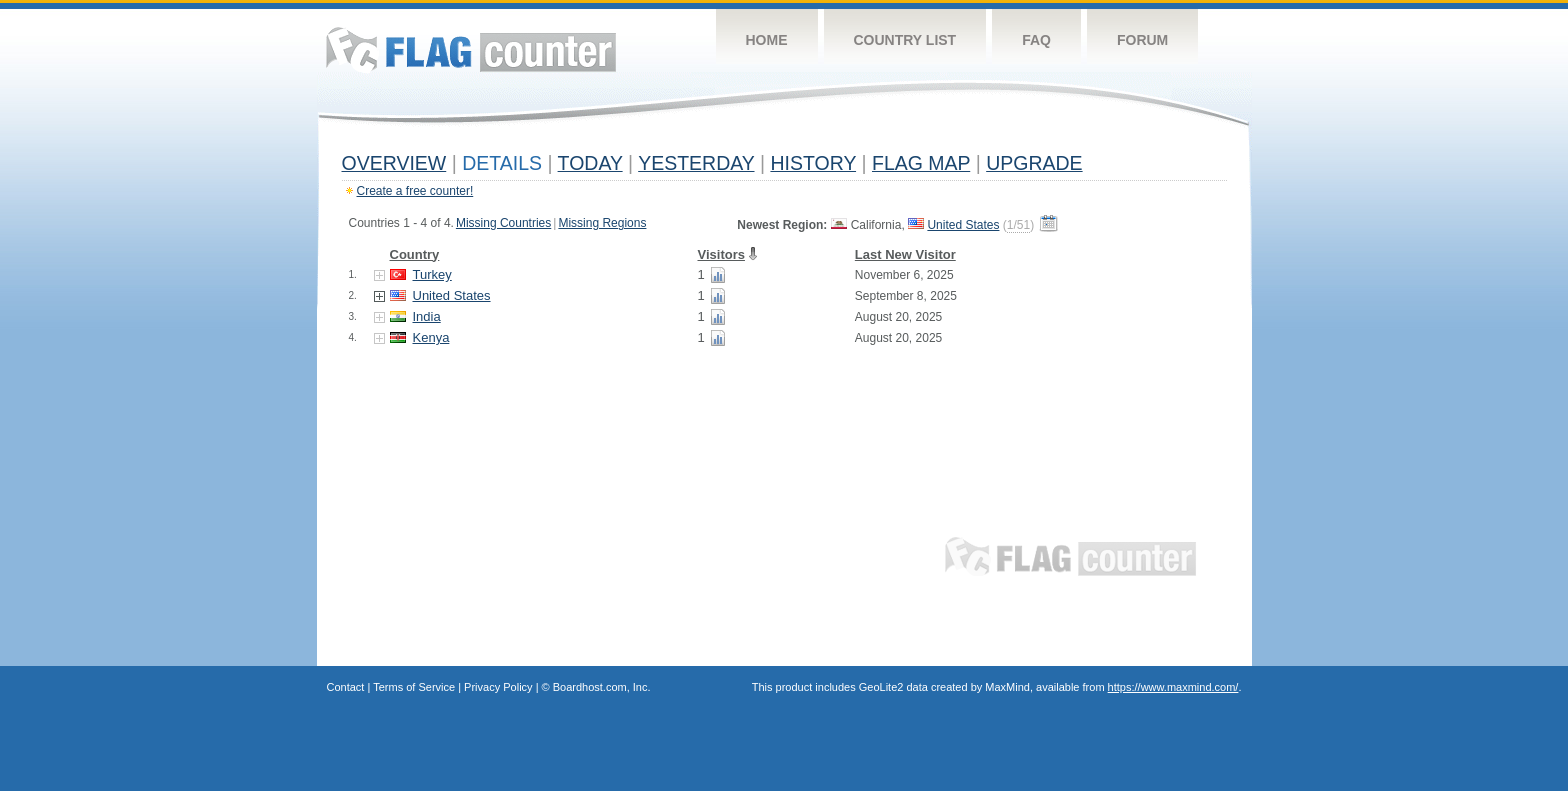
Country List (905, 40)
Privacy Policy (498, 687)
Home (767, 40)
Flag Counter (471, 49)
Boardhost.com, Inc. (602, 687)
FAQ (1036, 40)
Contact (346, 687)
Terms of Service (414, 687)
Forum (1142, 40)
